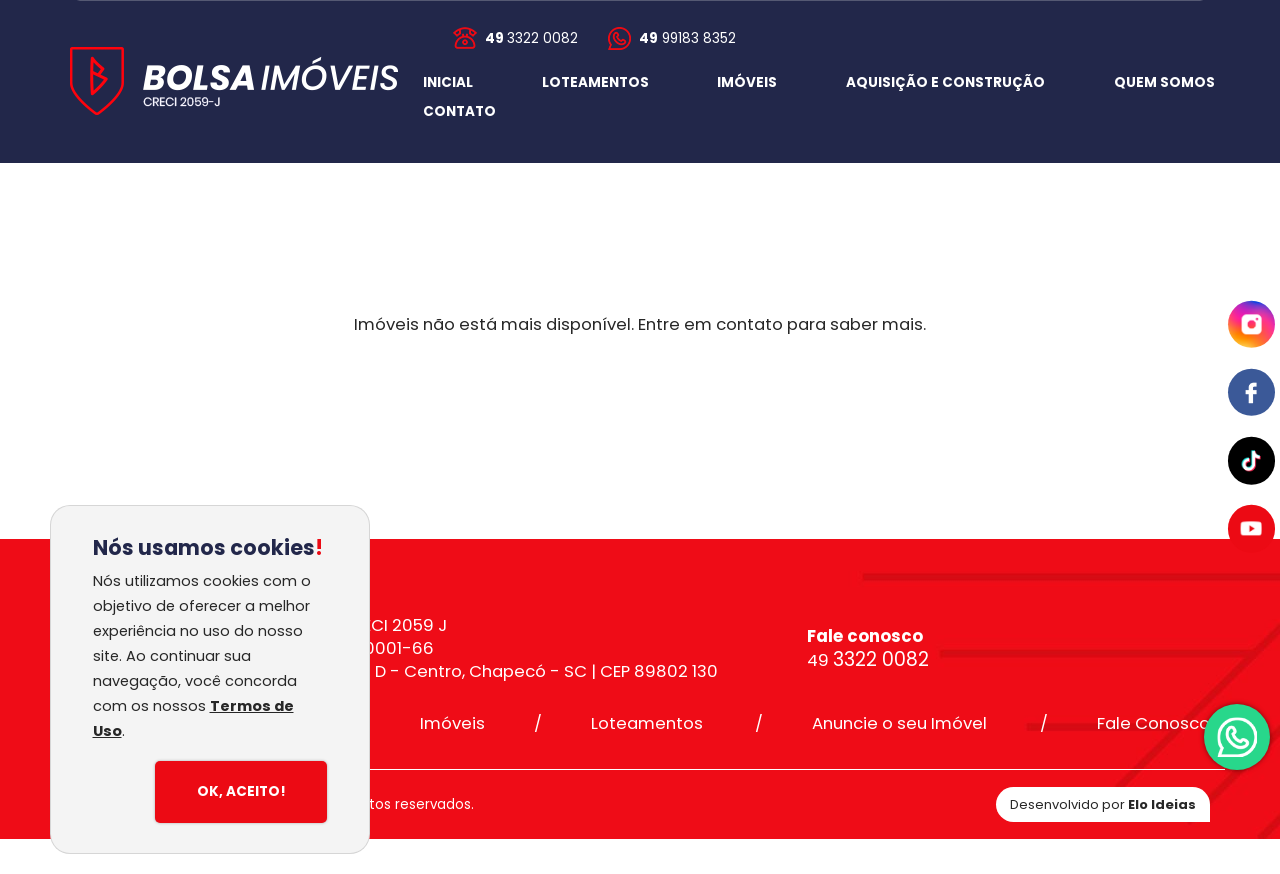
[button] (459, 112)
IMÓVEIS (747, 82)
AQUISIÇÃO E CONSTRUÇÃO (945, 82)
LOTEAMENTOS (595, 82)
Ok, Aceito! (241, 791)
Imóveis (452, 723)
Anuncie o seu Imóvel (899, 723)
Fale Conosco (1153, 723)
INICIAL (448, 82)
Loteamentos (647, 723)
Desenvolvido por (1103, 804)
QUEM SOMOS (1164, 82)
